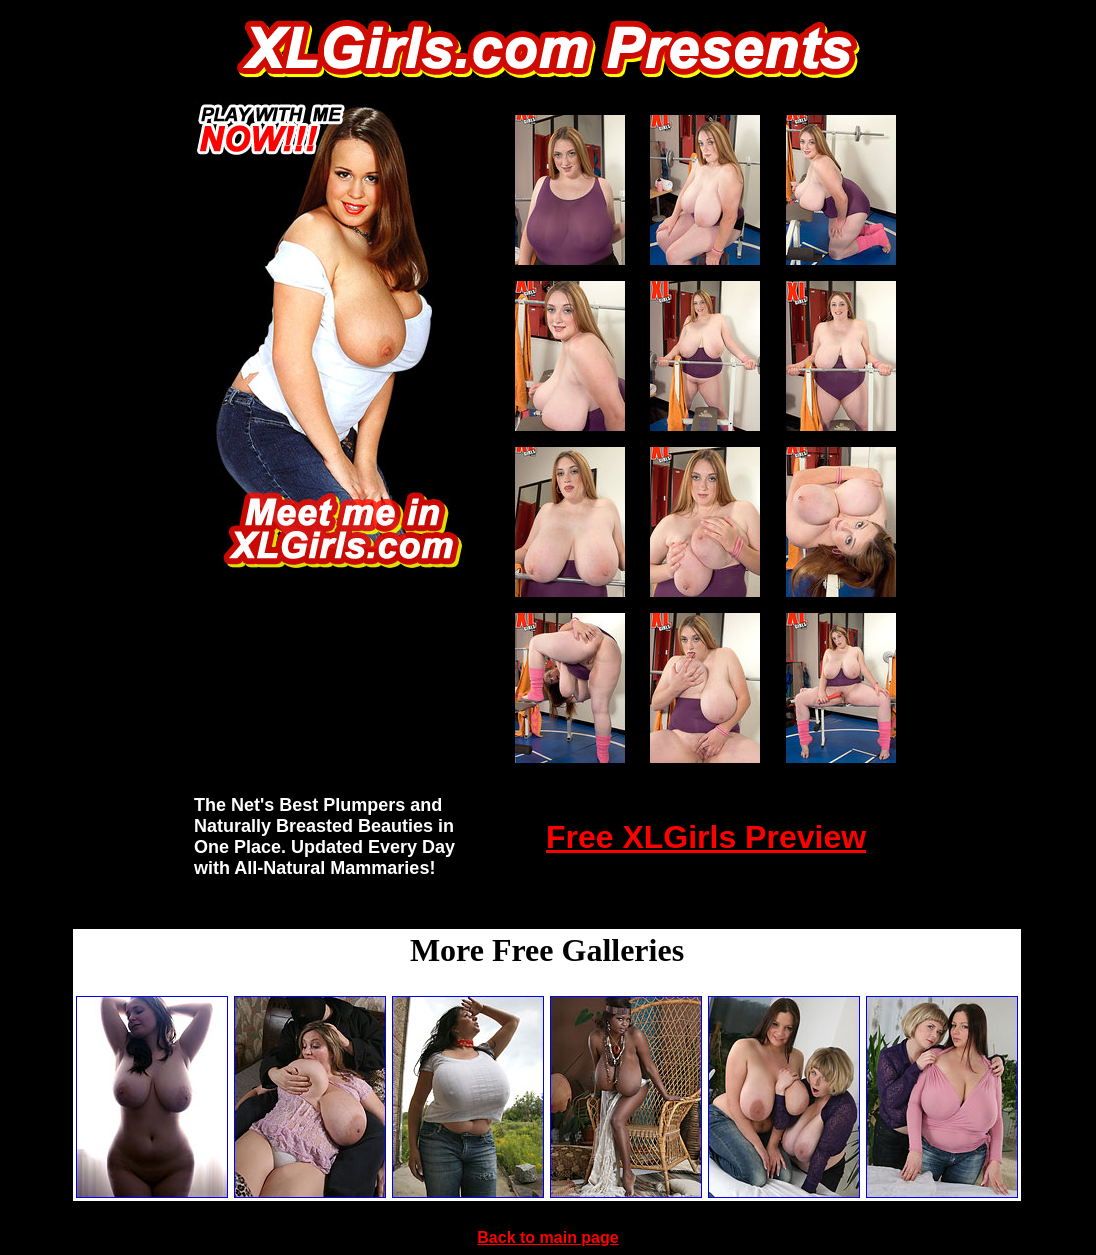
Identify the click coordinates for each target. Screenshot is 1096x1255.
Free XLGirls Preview (706, 837)
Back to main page (547, 1237)
